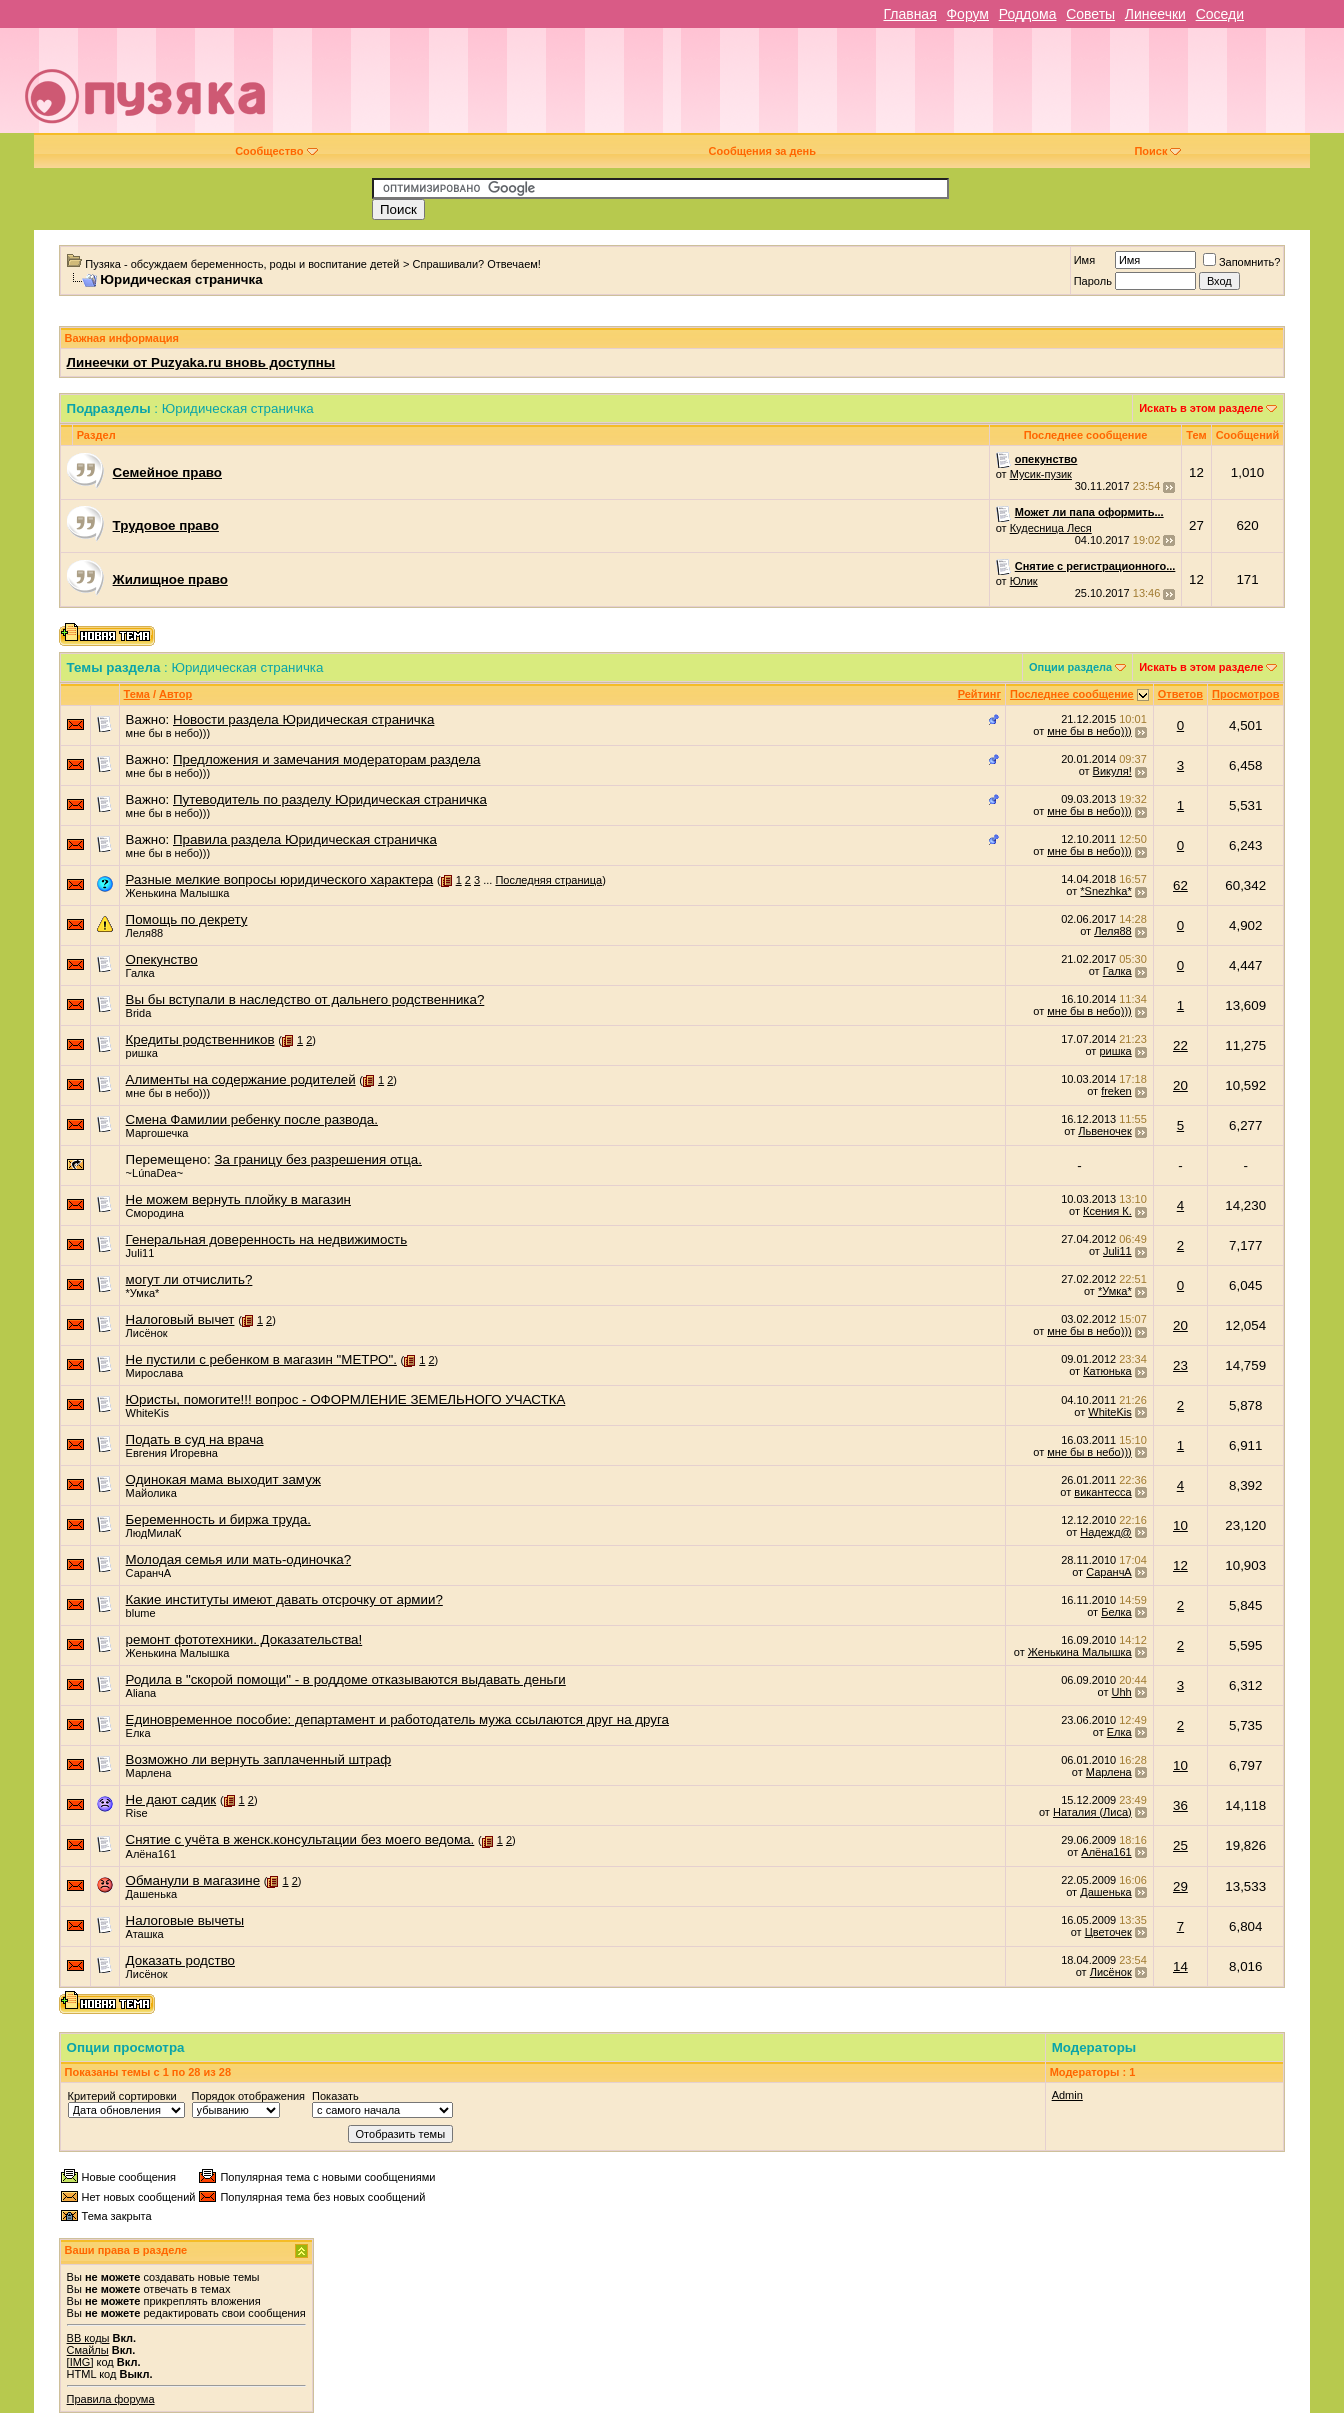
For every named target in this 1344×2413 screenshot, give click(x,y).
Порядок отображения (248, 2096)
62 (1180, 885)
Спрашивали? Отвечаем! (477, 264)
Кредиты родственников (200, 1039)
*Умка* (143, 1293)
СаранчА (149, 1573)
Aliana (141, 1693)
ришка (142, 1053)
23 (1180, 1365)
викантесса (1102, 1492)
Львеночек (1104, 1131)
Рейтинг (979, 694)
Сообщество (276, 151)
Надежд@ (1105, 1532)
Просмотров (1245, 694)
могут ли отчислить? (189, 1279)
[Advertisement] (813, 88)
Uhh (1122, 1692)
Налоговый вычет (180, 1319)
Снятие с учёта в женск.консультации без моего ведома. (300, 1839)
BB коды (88, 2338)
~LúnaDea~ (155, 1173)
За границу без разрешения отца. (318, 1159)
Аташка (145, 1934)
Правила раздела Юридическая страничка (305, 839)
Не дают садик (171, 1799)
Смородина (155, 1213)
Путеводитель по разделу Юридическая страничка (330, 799)
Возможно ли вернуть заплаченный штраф (259, 1759)
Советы (1090, 14)
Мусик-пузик (1041, 474)
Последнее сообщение (1072, 694)
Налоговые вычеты (185, 1920)
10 (1180, 1525)
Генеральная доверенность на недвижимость (267, 1239)
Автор (175, 694)
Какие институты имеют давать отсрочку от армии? (284, 1599)
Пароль (1093, 281)
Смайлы (88, 2350)
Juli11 (140, 1253)
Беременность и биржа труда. (218, 1519)
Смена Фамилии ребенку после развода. (252, 1119)
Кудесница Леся (1051, 528)
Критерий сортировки (122, 2096)
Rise (137, 1813)
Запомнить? (1242, 262)
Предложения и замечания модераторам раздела (327, 759)
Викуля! (1112, 771)
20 (1180, 1085)
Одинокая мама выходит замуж (223, 1479)
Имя (1084, 260)
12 (1180, 1565)
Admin (1067, 2095)
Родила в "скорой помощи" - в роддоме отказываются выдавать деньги (346, 1679)
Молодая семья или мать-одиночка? (239, 1559)
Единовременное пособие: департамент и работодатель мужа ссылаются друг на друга (397, 1719)
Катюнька (1107, 1371)
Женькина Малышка (178, 893)
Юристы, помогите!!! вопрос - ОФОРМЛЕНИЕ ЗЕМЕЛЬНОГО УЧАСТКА (346, 1399)
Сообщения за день (762, 151)
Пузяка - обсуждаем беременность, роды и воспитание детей (242, 264)
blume (141, 1613)
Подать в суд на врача (195, 1439)
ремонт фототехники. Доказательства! (244, 1639)
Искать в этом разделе (1201, 408)
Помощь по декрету (187, 919)
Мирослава (154, 1373)
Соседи (1220, 14)
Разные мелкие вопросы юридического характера (280, 879)
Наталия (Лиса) (1092, 1812)
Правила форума (111, 2399)
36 (1180, 1805)
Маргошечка (157, 1133)
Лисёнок (147, 1333)
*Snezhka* (1105, 891)
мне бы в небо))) (168, 733)
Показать (335, 2096)
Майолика (151, 1493)
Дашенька (152, 1894)
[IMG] (80, 2362)
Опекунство (162, 959)
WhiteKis (147, 1413)
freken (1116, 1091)
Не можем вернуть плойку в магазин (238, 1199)
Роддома (1028, 14)
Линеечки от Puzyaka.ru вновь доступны (201, 362)
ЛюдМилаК (154, 1533)
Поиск (1157, 151)
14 (1180, 1966)
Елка (138, 1733)
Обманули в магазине (193, 1880)
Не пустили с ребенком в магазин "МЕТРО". (261, 1359)
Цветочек (1108, 1932)
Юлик (1024, 581)
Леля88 (145, 933)
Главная (909, 14)
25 (1180, 1845)
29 (1180, 1886)
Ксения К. (1107, 1211)
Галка (140, 973)
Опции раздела (1070, 667)
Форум (967, 14)
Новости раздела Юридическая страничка (303, 719)
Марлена (149, 1773)
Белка (1116, 1612)
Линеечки (1155, 14)
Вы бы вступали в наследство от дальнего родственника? (305, 999)
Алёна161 (151, 1854)
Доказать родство (180, 1960)
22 (1180, 1045)
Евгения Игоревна (172, 1453)
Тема (137, 694)
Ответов (1180, 694)
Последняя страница (548, 880)
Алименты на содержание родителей (241, 1079)
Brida (139, 1013)
